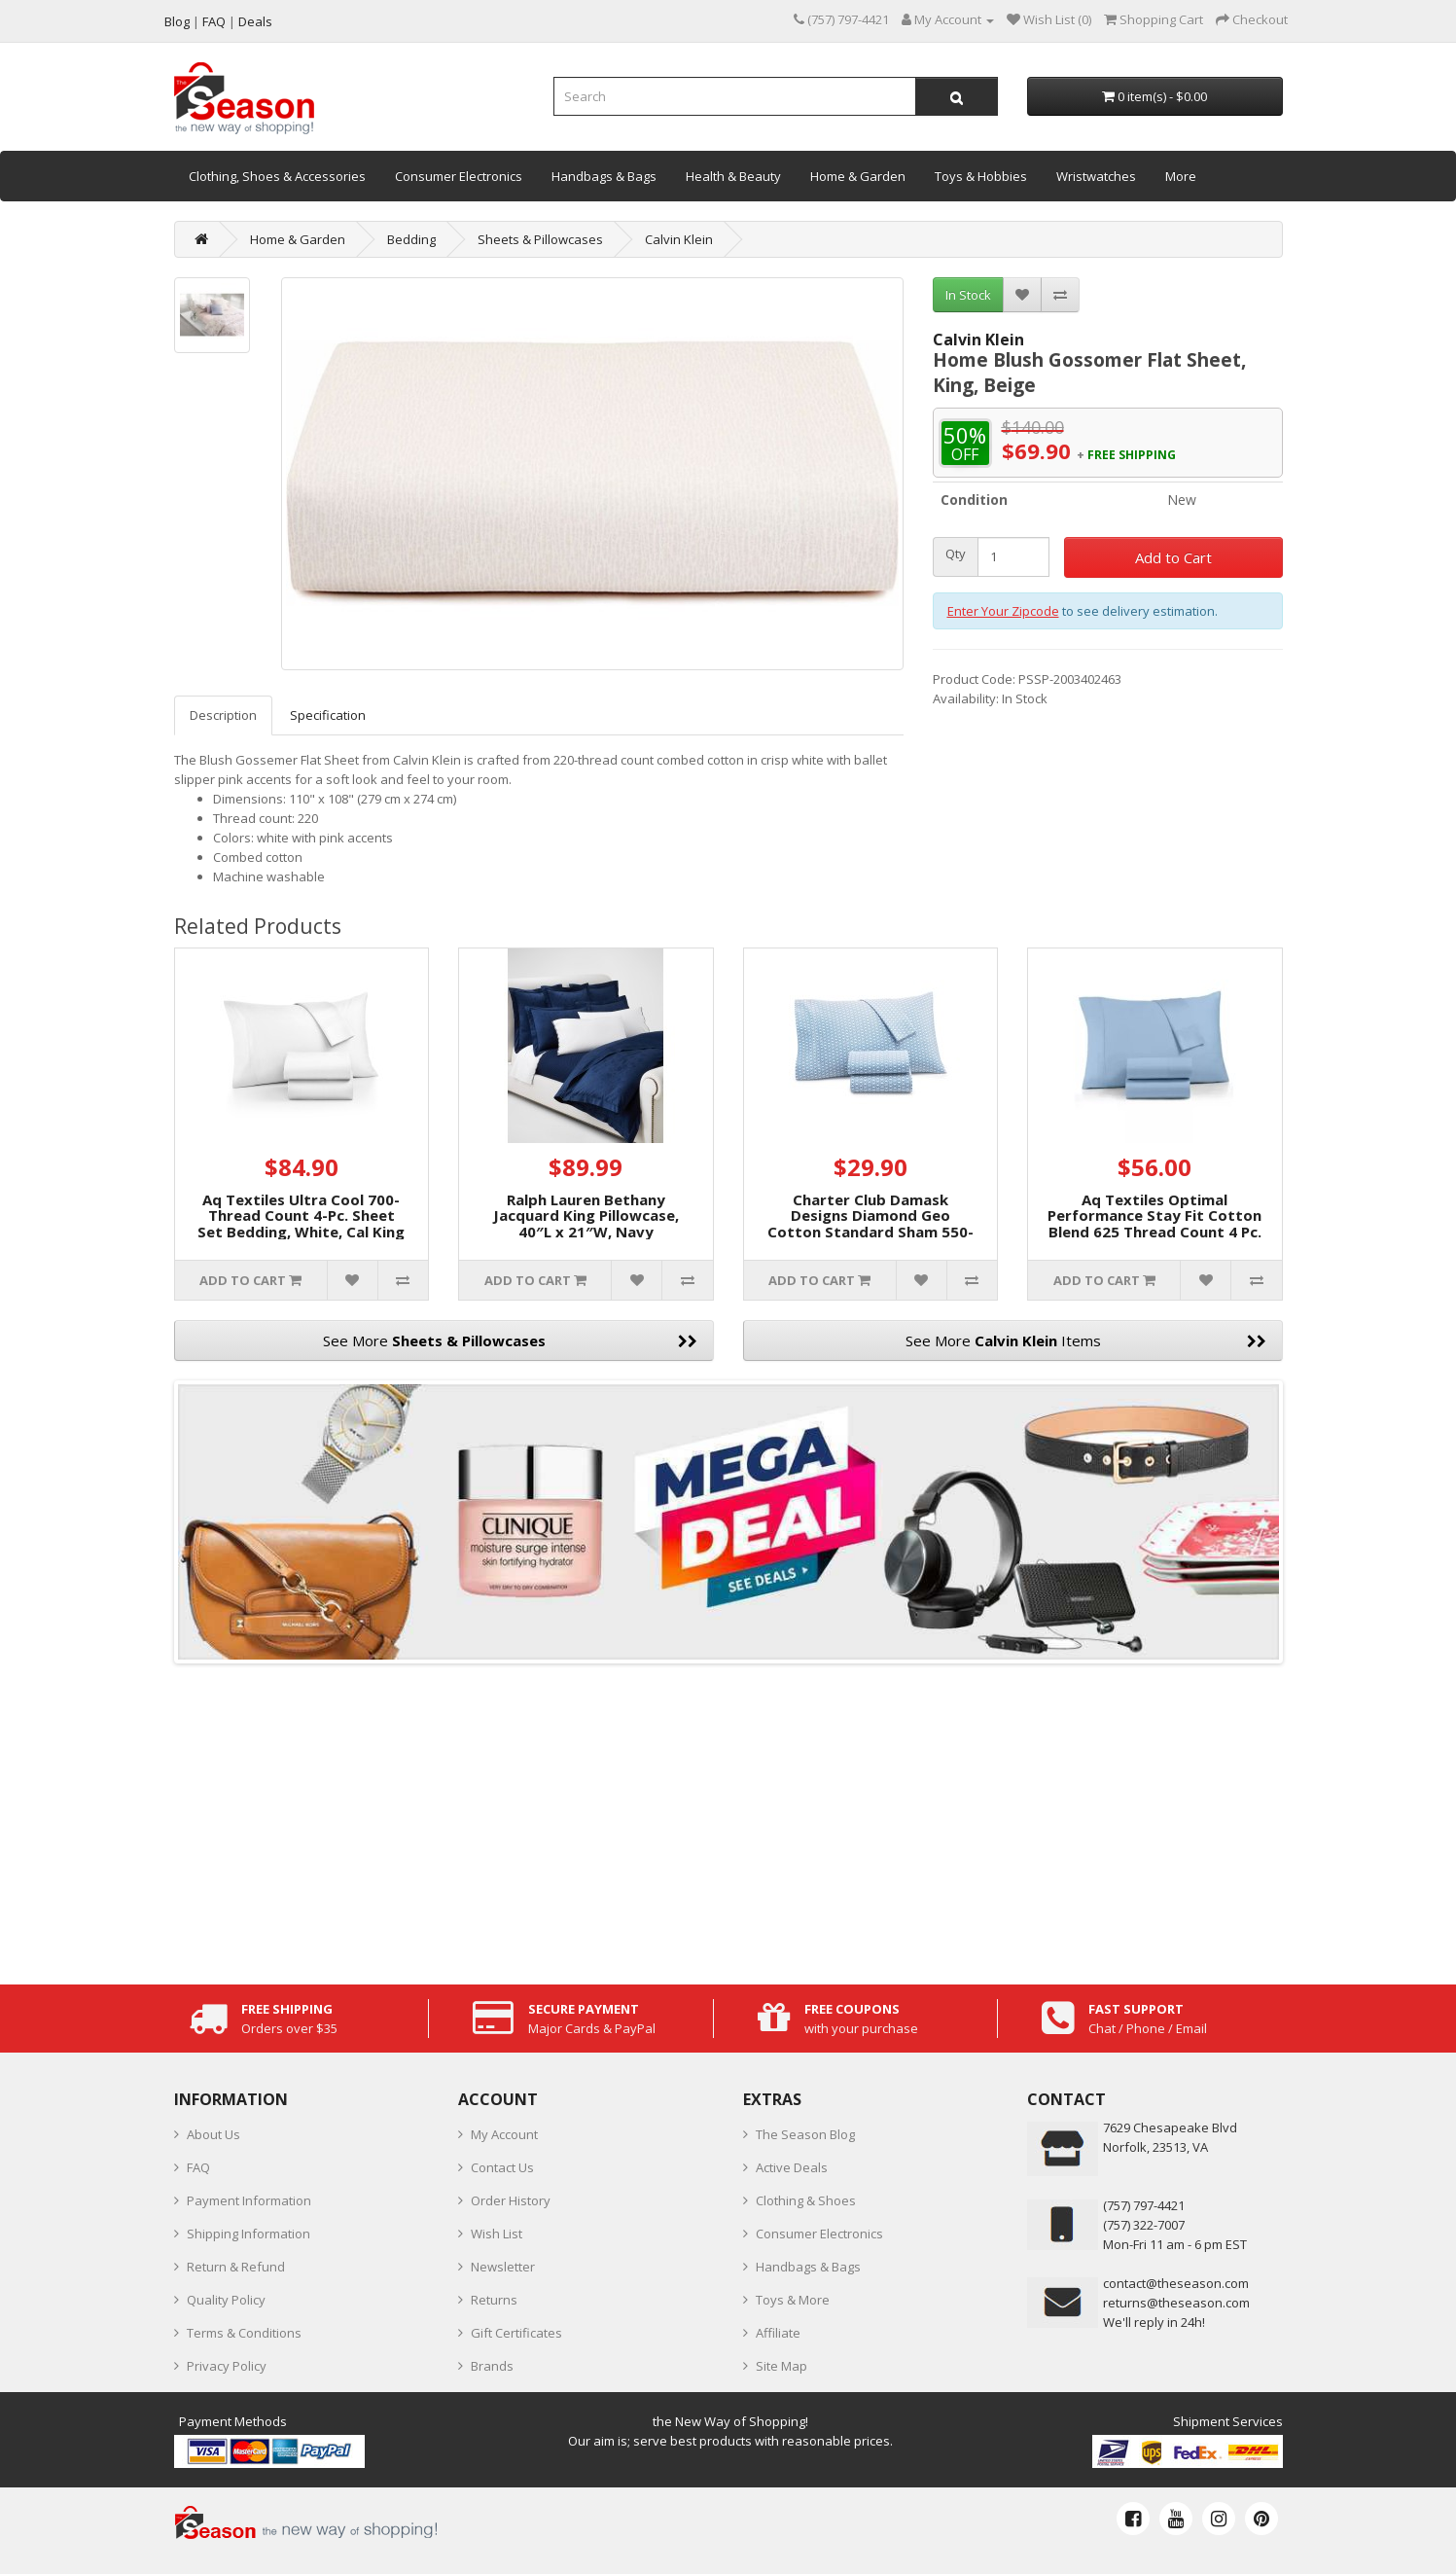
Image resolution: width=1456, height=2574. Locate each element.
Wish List (496, 2233)
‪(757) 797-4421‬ (1144, 2205)
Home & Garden (858, 176)
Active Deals (792, 2167)
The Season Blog (805, 2134)
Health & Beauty (733, 176)
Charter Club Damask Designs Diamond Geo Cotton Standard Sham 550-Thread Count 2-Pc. (870, 1224)
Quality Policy (226, 2299)
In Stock (968, 295)
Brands (492, 2366)
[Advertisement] (728, 1819)
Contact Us (502, 2167)
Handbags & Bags (604, 176)
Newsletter (503, 2266)
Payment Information (249, 2200)
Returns (494, 2299)
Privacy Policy (226, 2366)
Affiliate (778, 2333)
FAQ (198, 2167)
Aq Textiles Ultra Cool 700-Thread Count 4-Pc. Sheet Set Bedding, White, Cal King (301, 1215)
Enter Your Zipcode (1003, 611)
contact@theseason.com (1176, 2283)
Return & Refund (236, 2266)
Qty (955, 554)
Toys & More (793, 2299)
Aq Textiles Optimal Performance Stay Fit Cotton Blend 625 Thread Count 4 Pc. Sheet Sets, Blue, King (1154, 1224)
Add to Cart (1173, 557)
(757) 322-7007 (1144, 2225)
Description (223, 715)
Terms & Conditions (244, 2333)
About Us (213, 2134)
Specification (328, 715)
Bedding (411, 239)
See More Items (1086, 1340)
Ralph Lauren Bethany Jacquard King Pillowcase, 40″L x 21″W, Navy (586, 1215)
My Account (504, 2134)
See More (510, 1340)
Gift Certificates (516, 2333)
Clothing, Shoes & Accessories (277, 176)
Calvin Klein (679, 239)
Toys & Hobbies (981, 176)
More (1180, 176)
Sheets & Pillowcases (540, 239)
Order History (510, 2200)
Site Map (781, 2366)
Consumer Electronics (458, 176)
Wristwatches (1096, 176)
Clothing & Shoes (806, 2200)
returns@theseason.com (1176, 2302)
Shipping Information (248, 2233)
